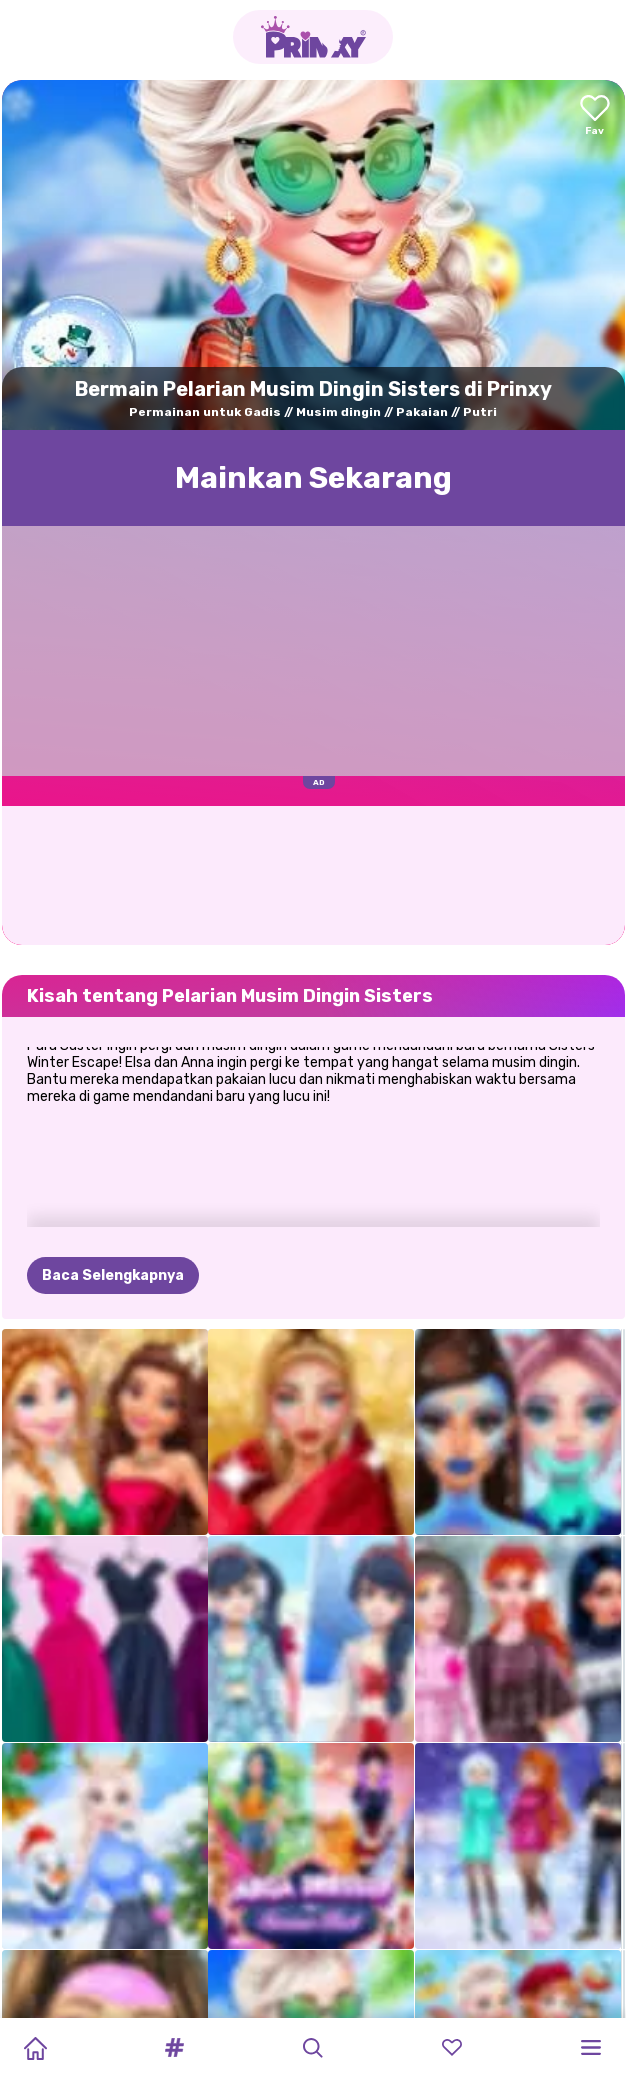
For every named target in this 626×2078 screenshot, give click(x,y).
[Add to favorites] (595, 116)
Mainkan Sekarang (313, 478)
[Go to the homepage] (313, 37)
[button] (174, 2048)
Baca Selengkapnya (113, 1176)
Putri (480, 412)
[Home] (35, 2048)
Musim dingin (338, 412)
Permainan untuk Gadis (205, 412)
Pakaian (422, 412)
